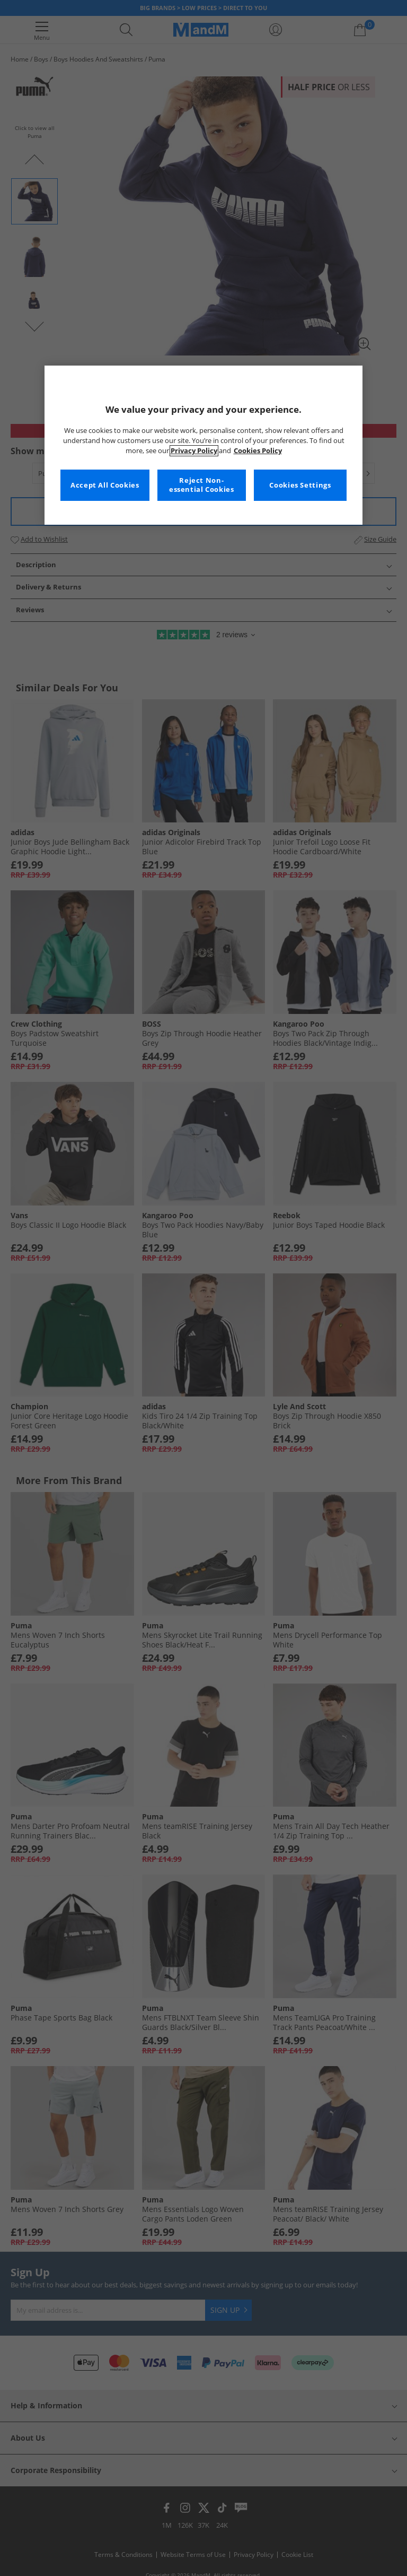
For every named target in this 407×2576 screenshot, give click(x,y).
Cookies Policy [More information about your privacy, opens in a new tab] (258, 450)
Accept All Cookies (104, 485)
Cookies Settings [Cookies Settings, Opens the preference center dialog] (300, 485)
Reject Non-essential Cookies (201, 485)
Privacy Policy (194, 450)
